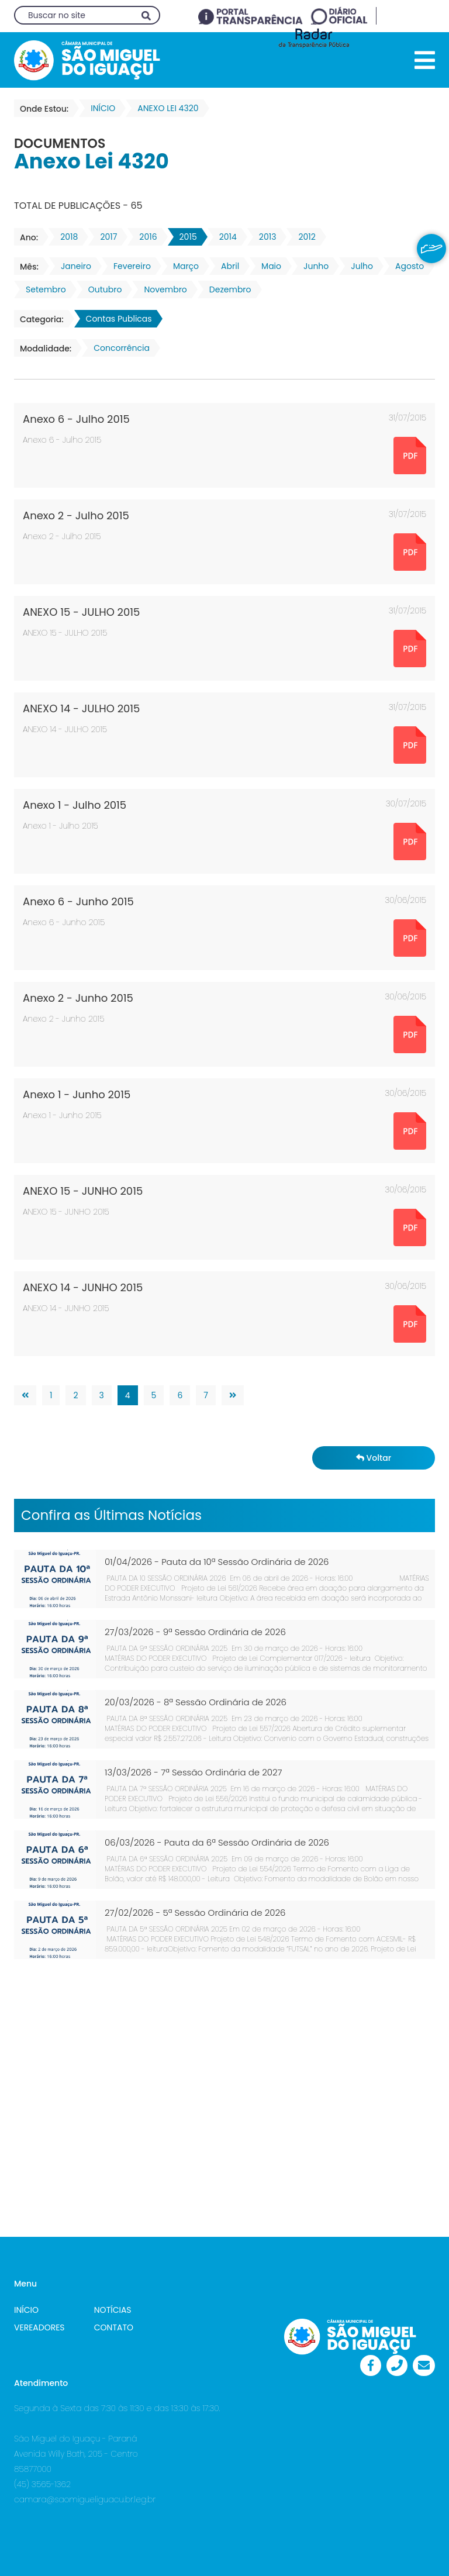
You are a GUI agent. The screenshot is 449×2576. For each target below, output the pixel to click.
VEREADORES (39, 2327)
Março (182, 266)
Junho (312, 266)
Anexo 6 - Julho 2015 (76, 419)
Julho (358, 266)
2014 (224, 237)
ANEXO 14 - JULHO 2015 (81, 708)
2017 (105, 237)
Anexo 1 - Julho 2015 (74, 805)
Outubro (102, 289)
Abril (226, 266)
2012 (303, 237)
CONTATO (113, 2327)
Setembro (42, 289)
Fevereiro (129, 266)
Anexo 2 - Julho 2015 (76, 515)
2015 (185, 237)
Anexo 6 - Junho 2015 (78, 901)
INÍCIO (26, 2310)
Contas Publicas (115, 318)
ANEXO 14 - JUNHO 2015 (83, 1287)
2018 (65, 237)
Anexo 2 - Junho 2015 (78, 998)
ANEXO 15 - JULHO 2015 (81, 612)
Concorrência (118, 348)
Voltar (373, 1458)
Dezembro (227, 289)
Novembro (161, 289)
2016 (144, 237)
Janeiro (72, 266)
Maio (268, 266)
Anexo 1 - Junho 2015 (76, 1094)
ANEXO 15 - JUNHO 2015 (83, 1191)
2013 (264, 237)
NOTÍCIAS (113, 2310)
